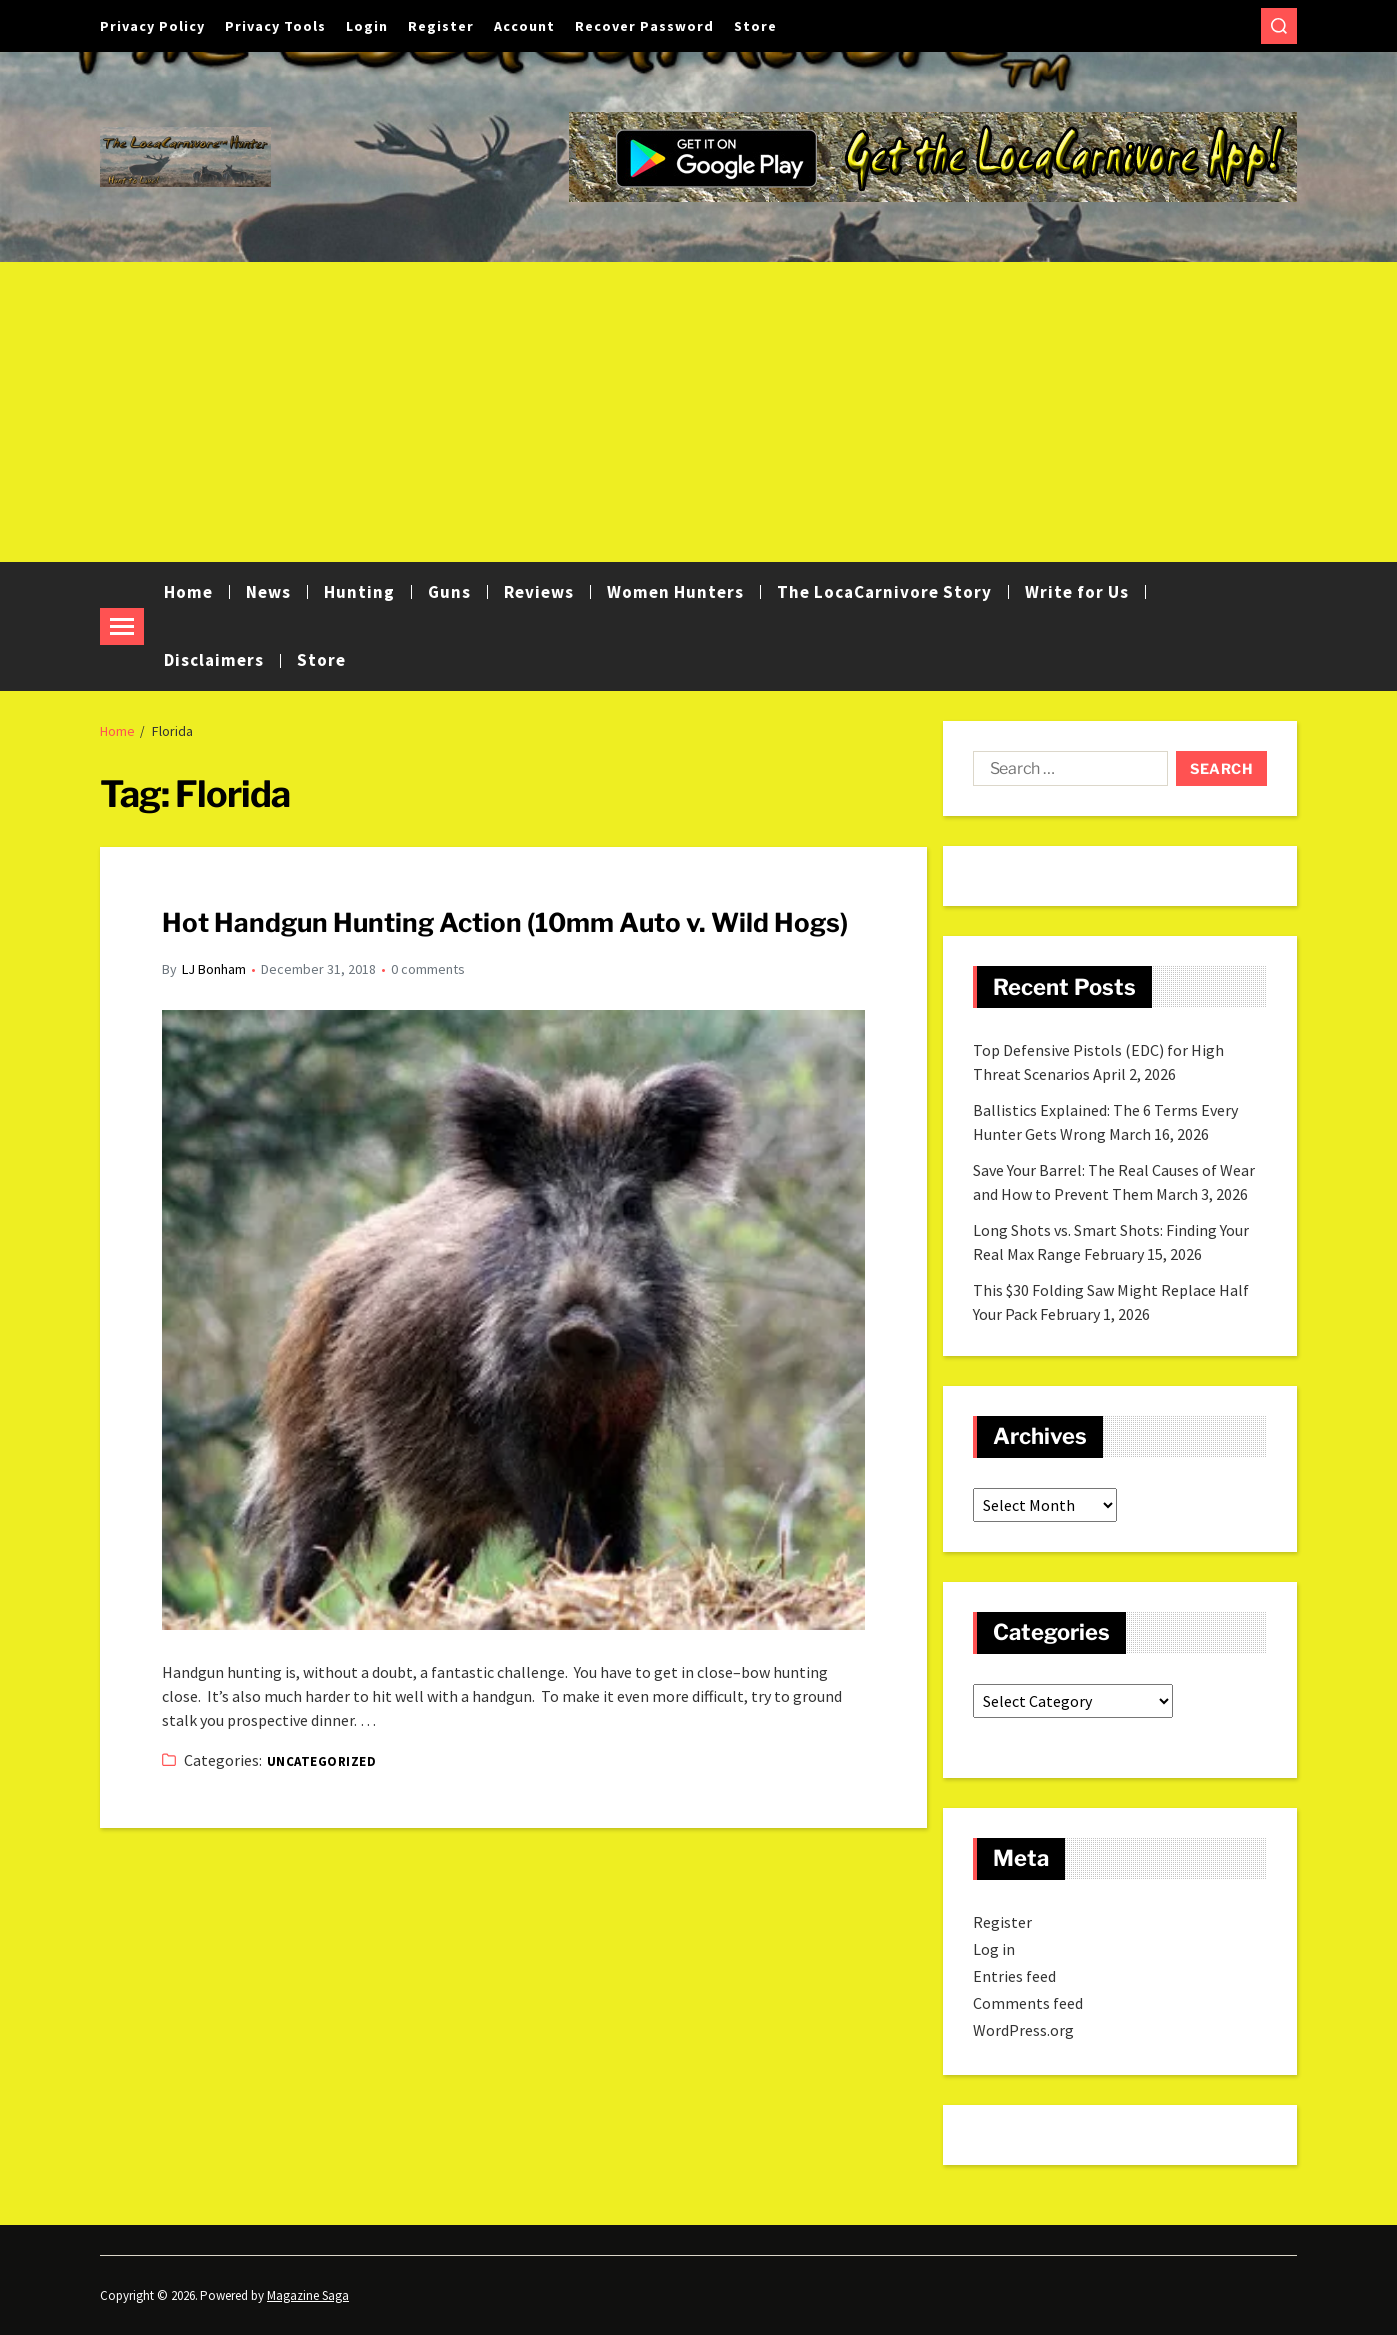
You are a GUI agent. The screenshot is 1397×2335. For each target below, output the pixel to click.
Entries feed (1014, 1976)
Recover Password (644, 26)
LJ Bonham (214, 969)
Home (188, 592)
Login (367, 26)
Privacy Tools (275, 26)
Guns (449, 592)
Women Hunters (675, 592)
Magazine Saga (308, 2295)
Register (441, 26)
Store (755, 26)
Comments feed (1028, 2003)
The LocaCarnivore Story (884, 592)
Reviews (539, 592)
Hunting (359, 592)
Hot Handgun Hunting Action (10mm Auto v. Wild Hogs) (505, 922)
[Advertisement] (699, 412)
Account (524, 26)
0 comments (428, 969)
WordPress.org (1023, 2030)
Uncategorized (321, 1761)
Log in (994, 1949)
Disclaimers (214, 660)
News (268, 592)
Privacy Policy (152, 26)
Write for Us (1077, 592)
